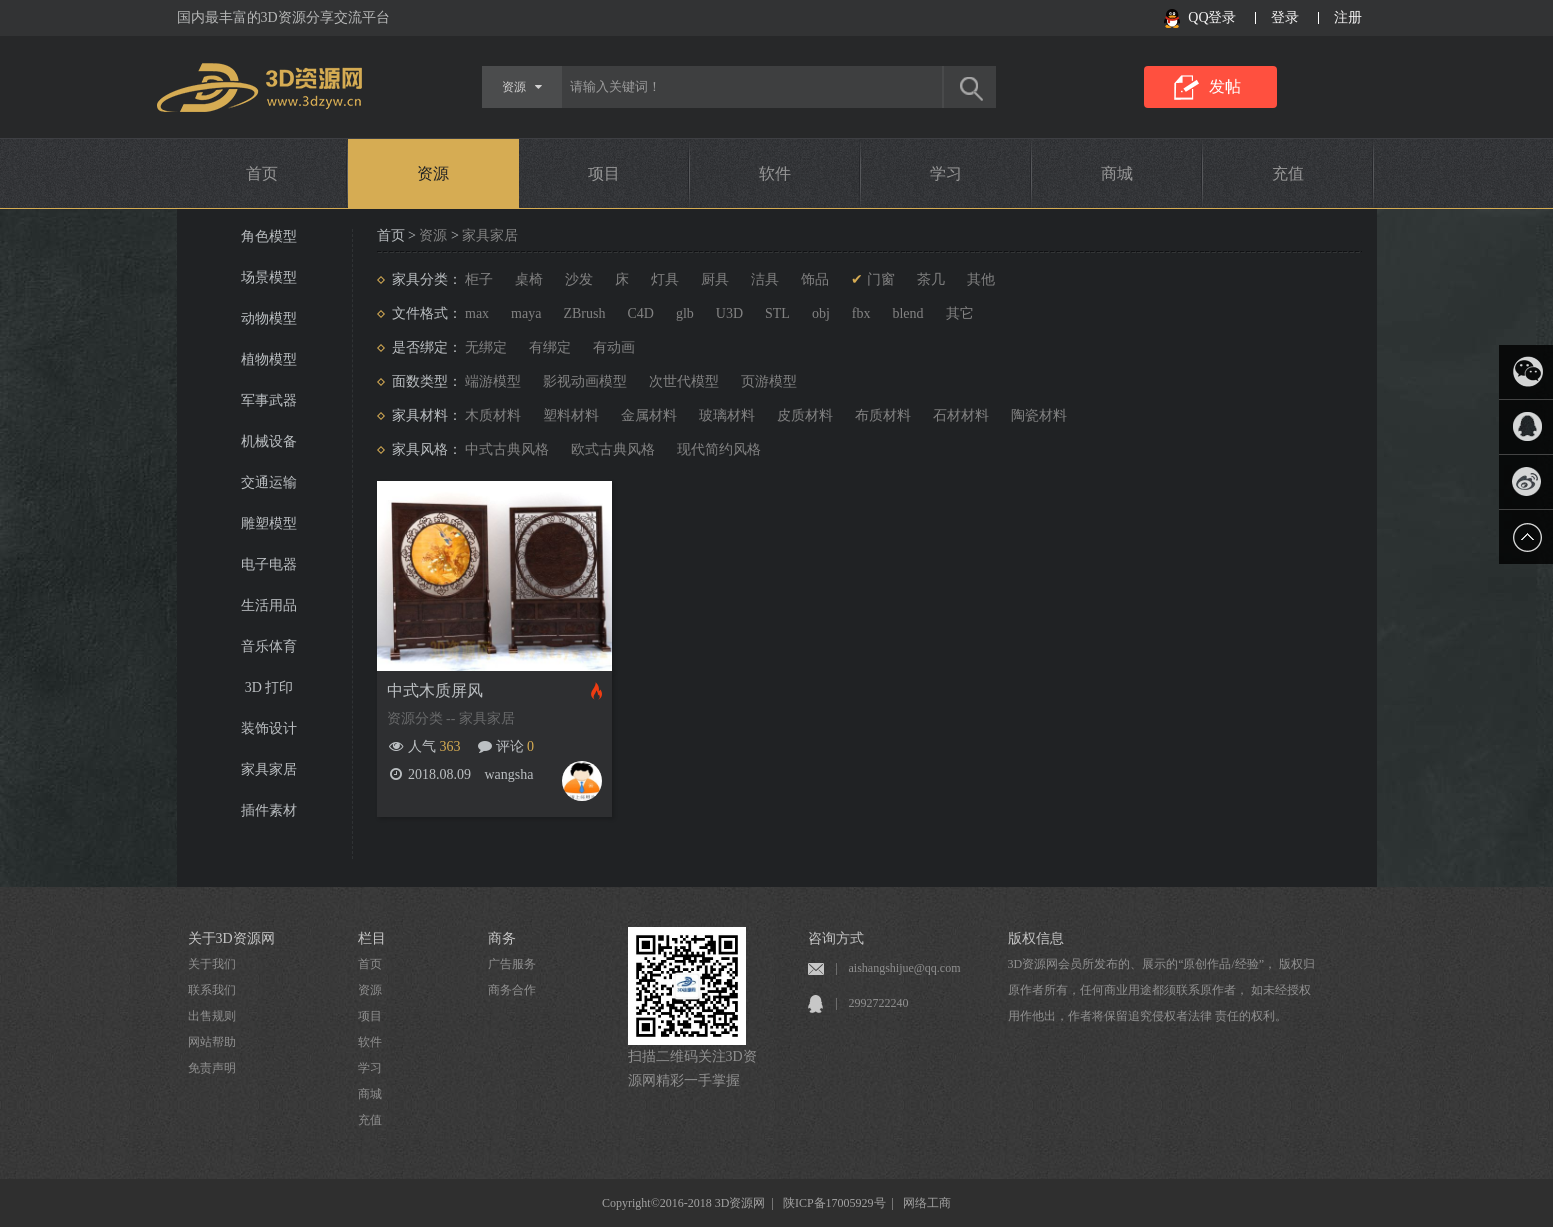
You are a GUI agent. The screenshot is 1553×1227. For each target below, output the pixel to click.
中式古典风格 (507, 449)
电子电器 (269, 564)
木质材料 (493, 415)
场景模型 (269, 277)
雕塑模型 (269, 523)
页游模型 (769, 381)
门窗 (881, 279)
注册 (1348, 17)
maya (526, 313)
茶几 (931, 279)
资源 (433, 173)
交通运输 (269, 482)
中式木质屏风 (435, 690)
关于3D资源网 (231, 938)
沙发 (579, 279)
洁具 (765, 279)
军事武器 (269, 400)
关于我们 (212, 964)
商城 (1117, 173)
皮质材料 (805, 415)
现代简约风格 (719, 449)
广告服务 (512, 964)
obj (821, 313)
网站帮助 (212, 1042)
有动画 (614, 347)
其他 (981, 279)
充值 (1288, 173)
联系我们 (212, 990)
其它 (960, 313)
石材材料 (961, 415)
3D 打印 (269, 687)
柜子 (479, 279)
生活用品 (269, 605)
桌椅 (529, 279)
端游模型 (493, 381)
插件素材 (269, 810)
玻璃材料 (727, 415)
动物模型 (269, 318)
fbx (861, 313)
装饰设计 (269, 728)
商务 (502, 938)
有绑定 (550, 347)
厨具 (715, 279)
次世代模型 (684, 381)
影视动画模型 (585, 381)
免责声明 (212, 1068)
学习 (946, 173)
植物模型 (269, 359)
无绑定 (486, 347)
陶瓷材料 (1039, 415)
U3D (729, 313)
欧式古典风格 (613, 449)
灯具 (665, 279)
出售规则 (212, 1016)
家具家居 (269, 769)
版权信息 (1036, 938)
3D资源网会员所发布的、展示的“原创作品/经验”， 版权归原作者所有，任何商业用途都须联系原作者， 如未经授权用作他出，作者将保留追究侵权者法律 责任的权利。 (1162, 990)
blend (907, 313)
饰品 (815, 279)
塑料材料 (571, 415)
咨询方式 (836, 938)
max (477, 313)
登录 (1285, 17)
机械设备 (269, 441)
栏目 (372, 938)
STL (777, 313)
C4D (640, 313)
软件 (775, 173)
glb (685, 313)
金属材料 (649, 415)
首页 (262, 173)
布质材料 (883, 415)
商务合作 (512, 990)
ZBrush (584, 313)
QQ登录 (1212, 17)
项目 (604, 173)
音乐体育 (269, 646)
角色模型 (269, 236)
